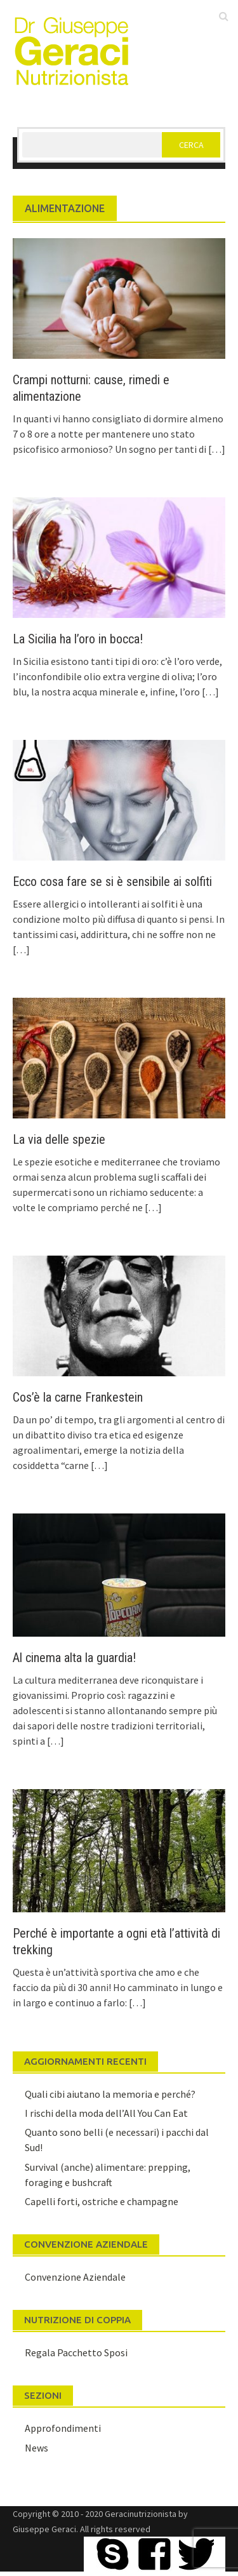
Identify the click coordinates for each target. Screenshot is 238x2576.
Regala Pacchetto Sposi (76, 2352)
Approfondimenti (63, 2428)
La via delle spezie (59, 1139)
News (36, 2447)
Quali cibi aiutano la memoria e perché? (110, 2094)
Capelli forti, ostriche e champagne (101, 2201)
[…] (215, 449)
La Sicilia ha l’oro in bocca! (78, 639)
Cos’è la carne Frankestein (78, 1397)
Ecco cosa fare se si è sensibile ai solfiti (112, 881)
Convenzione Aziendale (75, 2277)
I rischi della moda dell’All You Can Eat (106, 2113)
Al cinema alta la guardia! (74, 1657)
